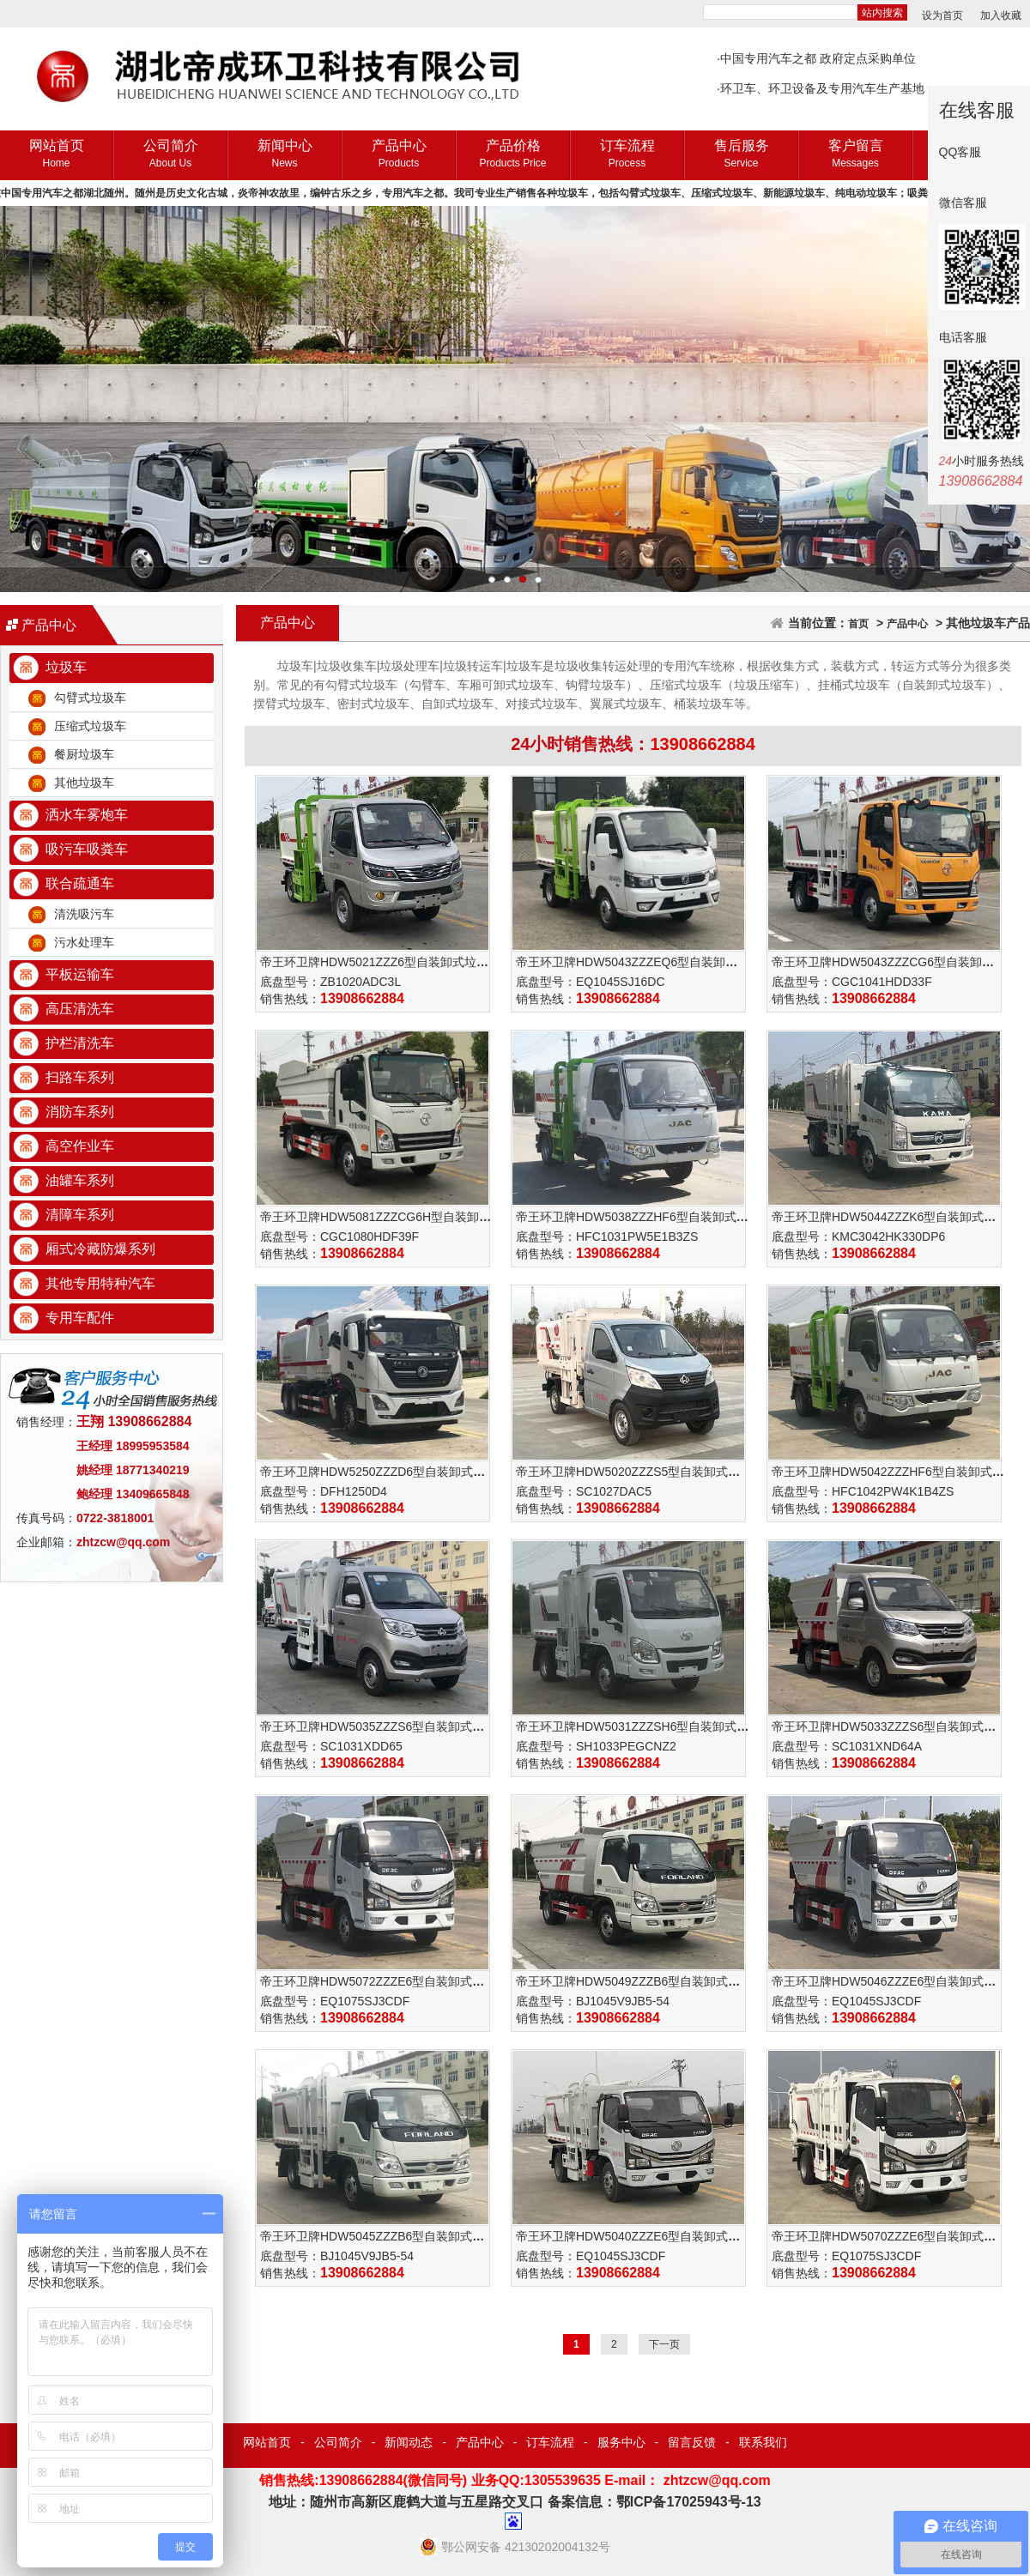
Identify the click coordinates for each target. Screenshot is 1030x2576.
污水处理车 (84, 942)
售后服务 (741, 155)
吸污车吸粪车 (86, 849)
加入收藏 (1000, 15)
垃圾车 (66, 667)
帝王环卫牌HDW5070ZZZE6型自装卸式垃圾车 (896, 2236)
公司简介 (170, 155)
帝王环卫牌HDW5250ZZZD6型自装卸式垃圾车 (384, 1471)
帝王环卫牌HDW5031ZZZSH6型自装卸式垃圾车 (644, 1726)
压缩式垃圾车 (90, 726)
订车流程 (627, 155)
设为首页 (942, 15)
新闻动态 (409, 2442)
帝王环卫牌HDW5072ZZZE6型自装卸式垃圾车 (384, 1981)
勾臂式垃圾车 (90, 697)
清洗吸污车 (84, 914)
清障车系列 (79, 1214)
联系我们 (763, 2442)
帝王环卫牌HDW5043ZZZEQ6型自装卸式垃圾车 (644, 962)
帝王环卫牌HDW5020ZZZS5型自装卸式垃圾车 (640, 1471)
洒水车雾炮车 (86, 814)
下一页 (664, 2344)
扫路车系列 (79, 1077)
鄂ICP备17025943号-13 (688, 2501)
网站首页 (56, 155)
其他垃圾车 (84, 782)
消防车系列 (79, 1111)
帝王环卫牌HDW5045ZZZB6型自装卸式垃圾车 (384, 2236)
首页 (858, 624)
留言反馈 (692, 2442)
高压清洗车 (79, 1008)
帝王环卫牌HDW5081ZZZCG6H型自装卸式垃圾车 (393, 1217)
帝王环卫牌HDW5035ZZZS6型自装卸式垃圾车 (384, 1726)
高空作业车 (79, 1146)
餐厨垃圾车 (84, 754)
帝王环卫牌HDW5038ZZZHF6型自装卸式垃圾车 (644, 1217)
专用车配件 (79, 1317)
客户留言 (855, 155)
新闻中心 (284, 155)
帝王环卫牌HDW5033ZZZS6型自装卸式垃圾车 (896, 1726)
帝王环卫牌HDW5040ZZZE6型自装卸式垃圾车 (640, 2236)
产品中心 (398, 155)
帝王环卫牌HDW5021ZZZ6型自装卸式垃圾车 (380, 962)
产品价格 (513, 155)
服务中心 (621, 2442)
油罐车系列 (79, 1180)
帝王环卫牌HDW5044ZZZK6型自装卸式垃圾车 (896, 1217)
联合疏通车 (79, 883)
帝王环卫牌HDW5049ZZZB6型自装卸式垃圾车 (640, 1981)
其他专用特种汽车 (100, 1283)
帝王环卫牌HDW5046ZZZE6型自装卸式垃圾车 (896, 1981)
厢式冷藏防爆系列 (100, 1249)
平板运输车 (79, 974)
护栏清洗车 (79, 1043)
